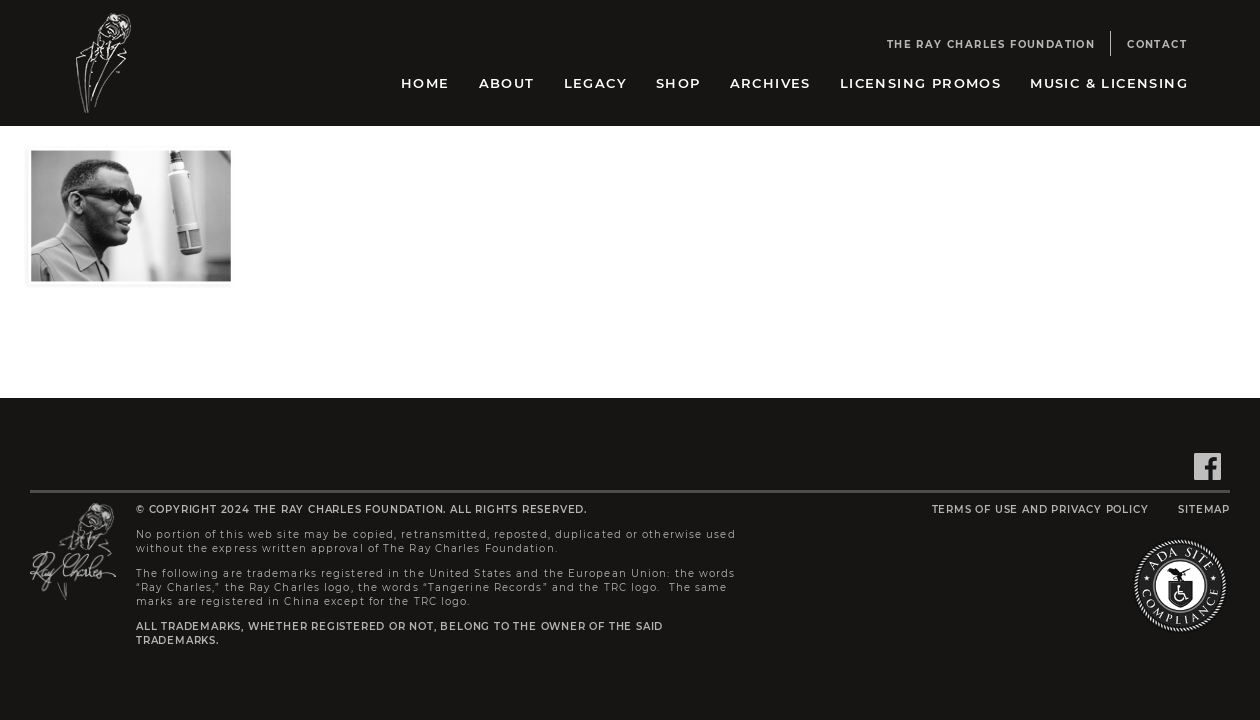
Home (425, 83)
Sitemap (1204, 509)
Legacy (595, 83)
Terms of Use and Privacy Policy (1040, 509)
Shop (678, 83)
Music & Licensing (1109, 83)
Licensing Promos (920, 83)
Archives (770, 83)
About (507, 83)
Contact (1157, 44)
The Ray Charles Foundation (991, 44)
